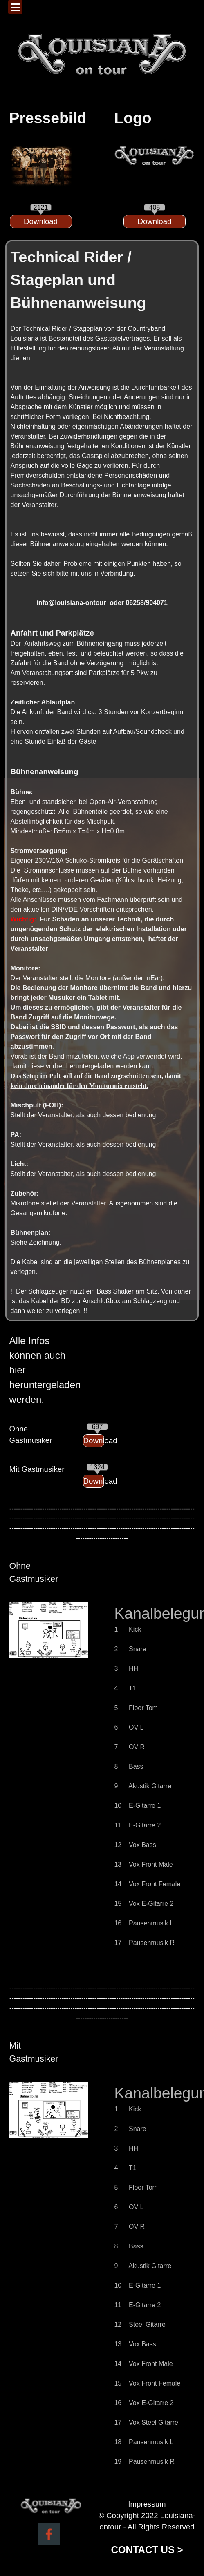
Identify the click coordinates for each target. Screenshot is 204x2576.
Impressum (147, 2504)
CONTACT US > (147, 2549)
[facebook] (49, 2534)
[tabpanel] (40, 117)
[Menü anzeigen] (15, 7)
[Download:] (41, 221)
